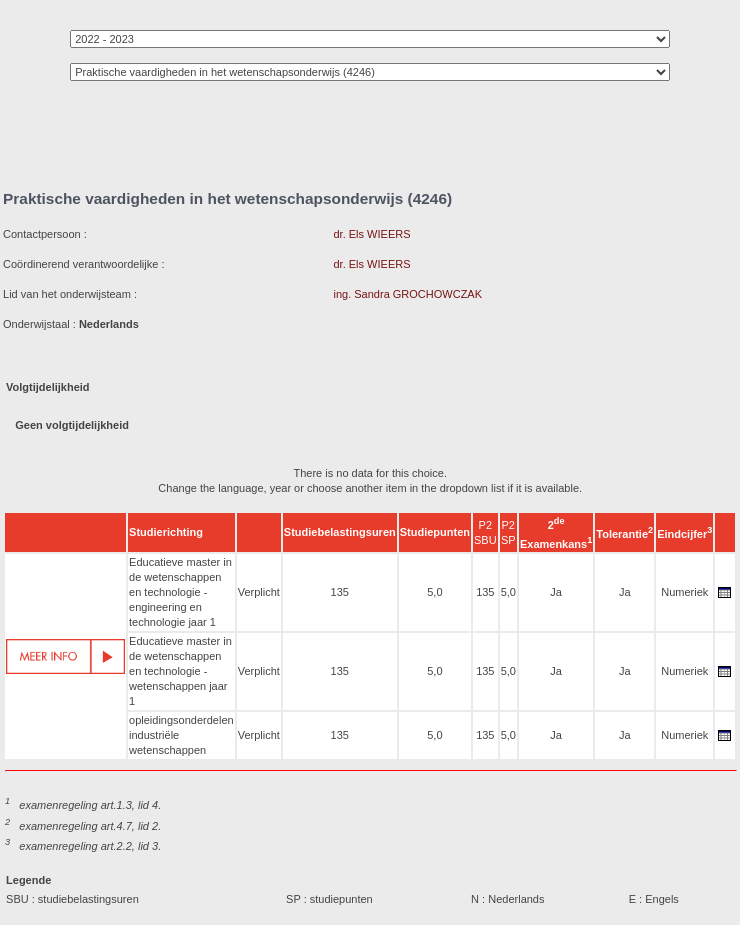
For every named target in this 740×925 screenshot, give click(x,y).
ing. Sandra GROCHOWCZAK (407, 294)
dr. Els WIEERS (371, 234)
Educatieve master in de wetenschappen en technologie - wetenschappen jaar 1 (180, 671)
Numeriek (684, 592)
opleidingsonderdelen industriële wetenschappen (181, 735)
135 (340, 592)
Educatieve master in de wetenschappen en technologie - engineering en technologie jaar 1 (180, 592)
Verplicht (259, 592)
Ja (556, 592)
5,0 (434, 592)
